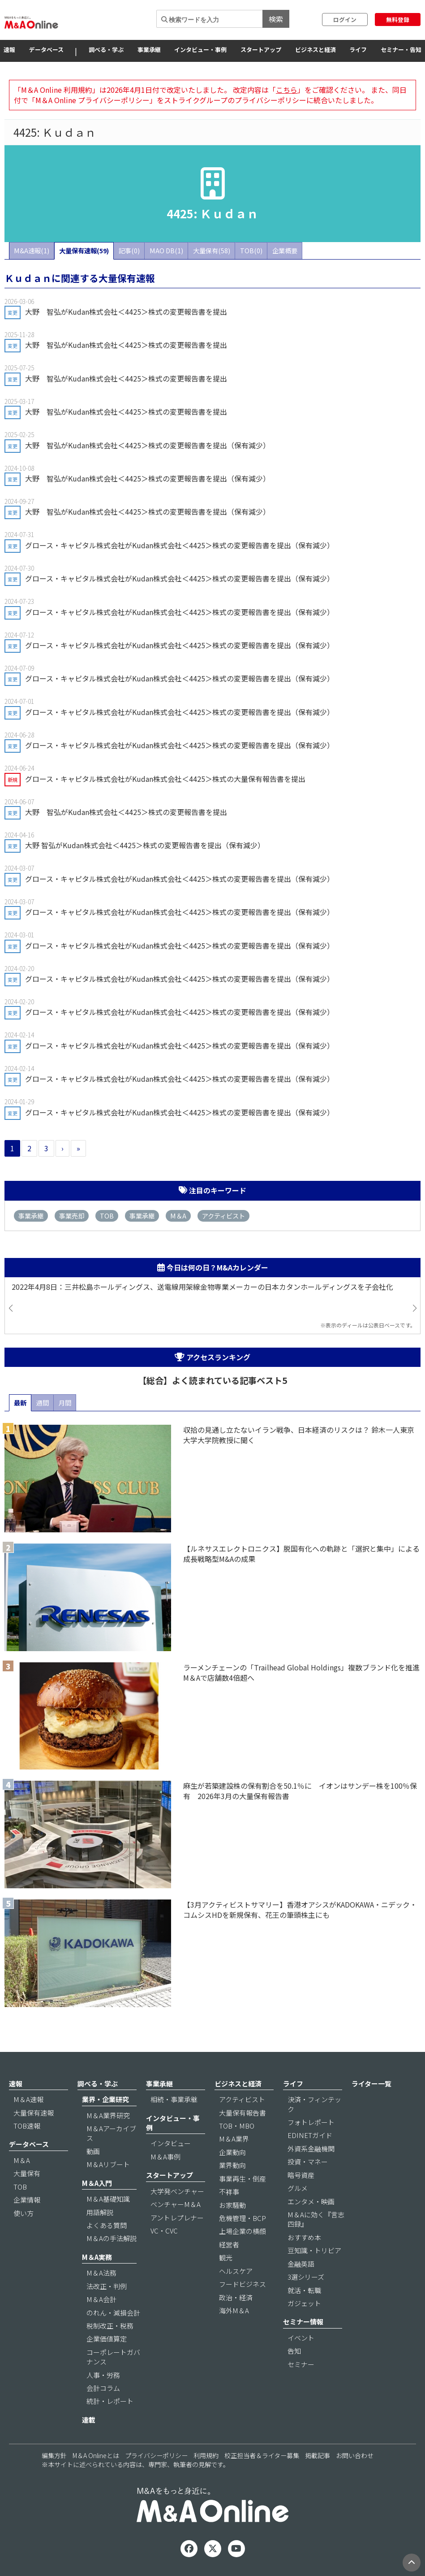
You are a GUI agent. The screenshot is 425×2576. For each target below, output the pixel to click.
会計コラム (103, 2388)
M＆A (178, 1215)
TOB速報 (26, 2125)
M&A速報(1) (31, 250)
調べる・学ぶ (106, 49)
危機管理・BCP (242, 2218)
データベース (46, 49)
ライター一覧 (371, 2083)
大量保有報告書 (242, 2112)
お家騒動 (232, 2205)
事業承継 (149, 49)
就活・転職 (304, 2290)
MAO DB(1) (166, 250)
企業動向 (232, 2152)
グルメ (298, 2188)
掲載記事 (317, 2455)
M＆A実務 (97, 2257)
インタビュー (170, 2143)
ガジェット (304, 2303)
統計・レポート (109, 2401)
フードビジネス (242, 2284)
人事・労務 (103, 2375)
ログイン (344, 19)
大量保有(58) (211, 250)
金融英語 (301, 2263)
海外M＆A (234, 2310)
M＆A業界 (234, 2138)
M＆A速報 (28, 2099)
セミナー (301, 2364)
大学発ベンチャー (177, 2191)
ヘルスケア (236, 2271)
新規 (12, 779)
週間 (42, 1402)
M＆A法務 (101, 2272)
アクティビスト (223, 1215)
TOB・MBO (236, 2125)
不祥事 (229, 2191)
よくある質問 (106, 2225)
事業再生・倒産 (242, 2178)
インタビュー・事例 (200, 49)
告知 (294, 2350)
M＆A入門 (97, 2183)
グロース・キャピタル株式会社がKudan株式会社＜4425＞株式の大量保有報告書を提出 (165, 778)
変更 (12, 312)
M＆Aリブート (108, 2164)
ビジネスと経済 (315, 49)
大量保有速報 (33, 2112)
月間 (65, 1402)
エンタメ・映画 (311, 2201)
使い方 (23, 2213)
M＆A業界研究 (108, 2115)
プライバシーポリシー (156, 2455)
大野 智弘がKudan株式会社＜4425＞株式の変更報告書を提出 (126, 311)
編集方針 (54, 2455)
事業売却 (71, 1215)
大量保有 (26, 2173)
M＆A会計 (101, 2299)
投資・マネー (308, 2161)
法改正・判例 (106, 2286)
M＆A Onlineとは (96, 2455)
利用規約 (206, 2455)
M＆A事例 (165, 2156)
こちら (286, 89)
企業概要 (284, 250)
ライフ (358, 49)
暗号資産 (301, 2175)
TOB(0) (251, 250)
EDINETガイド (310, 2135)
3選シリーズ (306, 2276)
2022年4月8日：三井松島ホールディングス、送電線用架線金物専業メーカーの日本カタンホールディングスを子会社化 (202, 1287)
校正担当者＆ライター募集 (261, 2455)
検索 (276, 18)
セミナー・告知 (401, 49)
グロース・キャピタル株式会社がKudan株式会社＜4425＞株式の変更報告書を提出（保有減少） (179, 545)
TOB (107, 1215)
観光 (225, 2257)
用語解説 (99, 2212)
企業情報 (26, 2199)
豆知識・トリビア (314, 2250)
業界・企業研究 (105, 2099)
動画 (93, 2151)
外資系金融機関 (311, 2148)
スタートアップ (260, 49)
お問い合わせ (354, 2455)
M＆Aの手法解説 (111, 2238)
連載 (88, 2419)
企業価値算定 (106, 2338)
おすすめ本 (304, 2237)
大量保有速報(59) (84, 250)
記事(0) (129, 250)
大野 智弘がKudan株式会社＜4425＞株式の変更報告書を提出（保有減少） (147, 445)
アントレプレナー (177, 2217)
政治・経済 (236, 2297)
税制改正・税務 (109, 2325)
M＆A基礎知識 (108, 2198)
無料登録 (397, 19)
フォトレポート (311, 2122)
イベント (301, 2337)
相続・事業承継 (173, 2099)
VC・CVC (164, 2230)
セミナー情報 (303, 2321)
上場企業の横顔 (242, 2231)
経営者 (229, 2244)
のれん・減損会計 (113, 2312)
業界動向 (232, 2165)
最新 (20, 1402)
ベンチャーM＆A (175, 2204)
